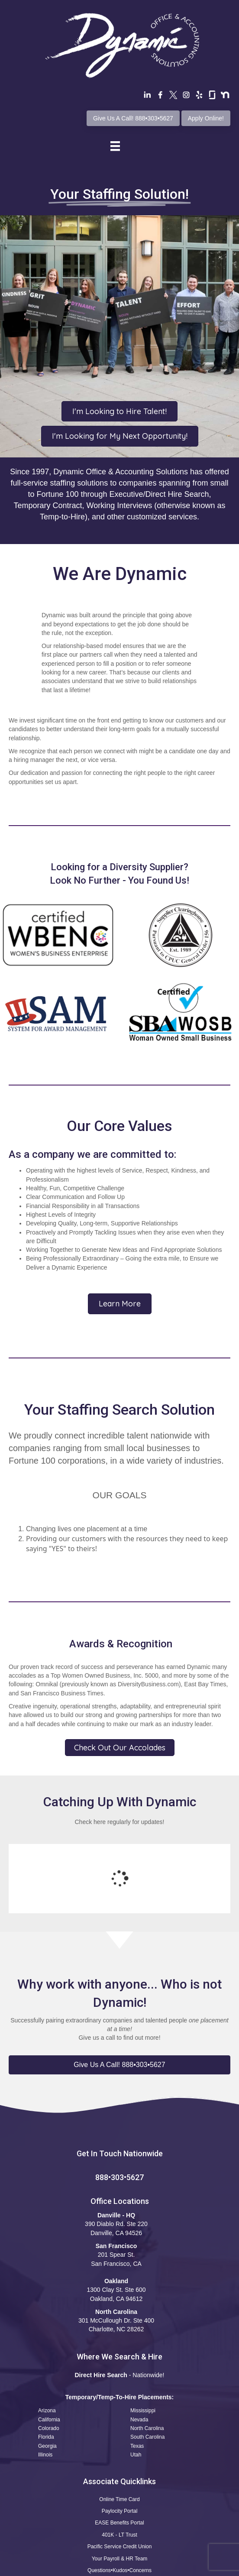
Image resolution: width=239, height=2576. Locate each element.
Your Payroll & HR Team (120, 2488)
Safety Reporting (119, 2524)
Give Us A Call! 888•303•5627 (133, 118)
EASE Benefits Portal (119, 2452)
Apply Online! (206, 118)
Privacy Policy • (117, 2567)
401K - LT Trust (119, 2464)
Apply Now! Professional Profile (119, 2511)
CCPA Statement (159, 2567)
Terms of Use (75, 2567)
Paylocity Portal (120, 2440)
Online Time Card (119, 2429)
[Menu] (115, 146)
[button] (119, 1994)
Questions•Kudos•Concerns (119, 2500)
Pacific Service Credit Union (119, 2476)
